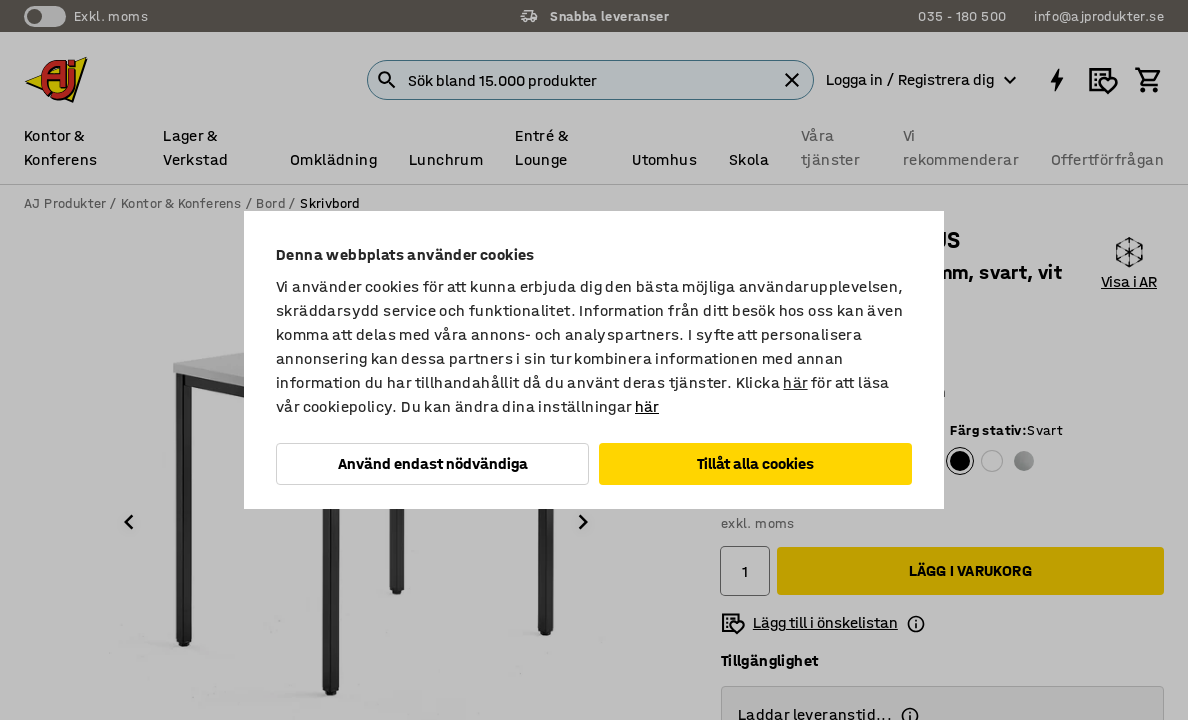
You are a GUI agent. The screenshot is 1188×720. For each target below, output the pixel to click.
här (795, 382)
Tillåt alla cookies (755, 463)
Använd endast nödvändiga (433, 463)
